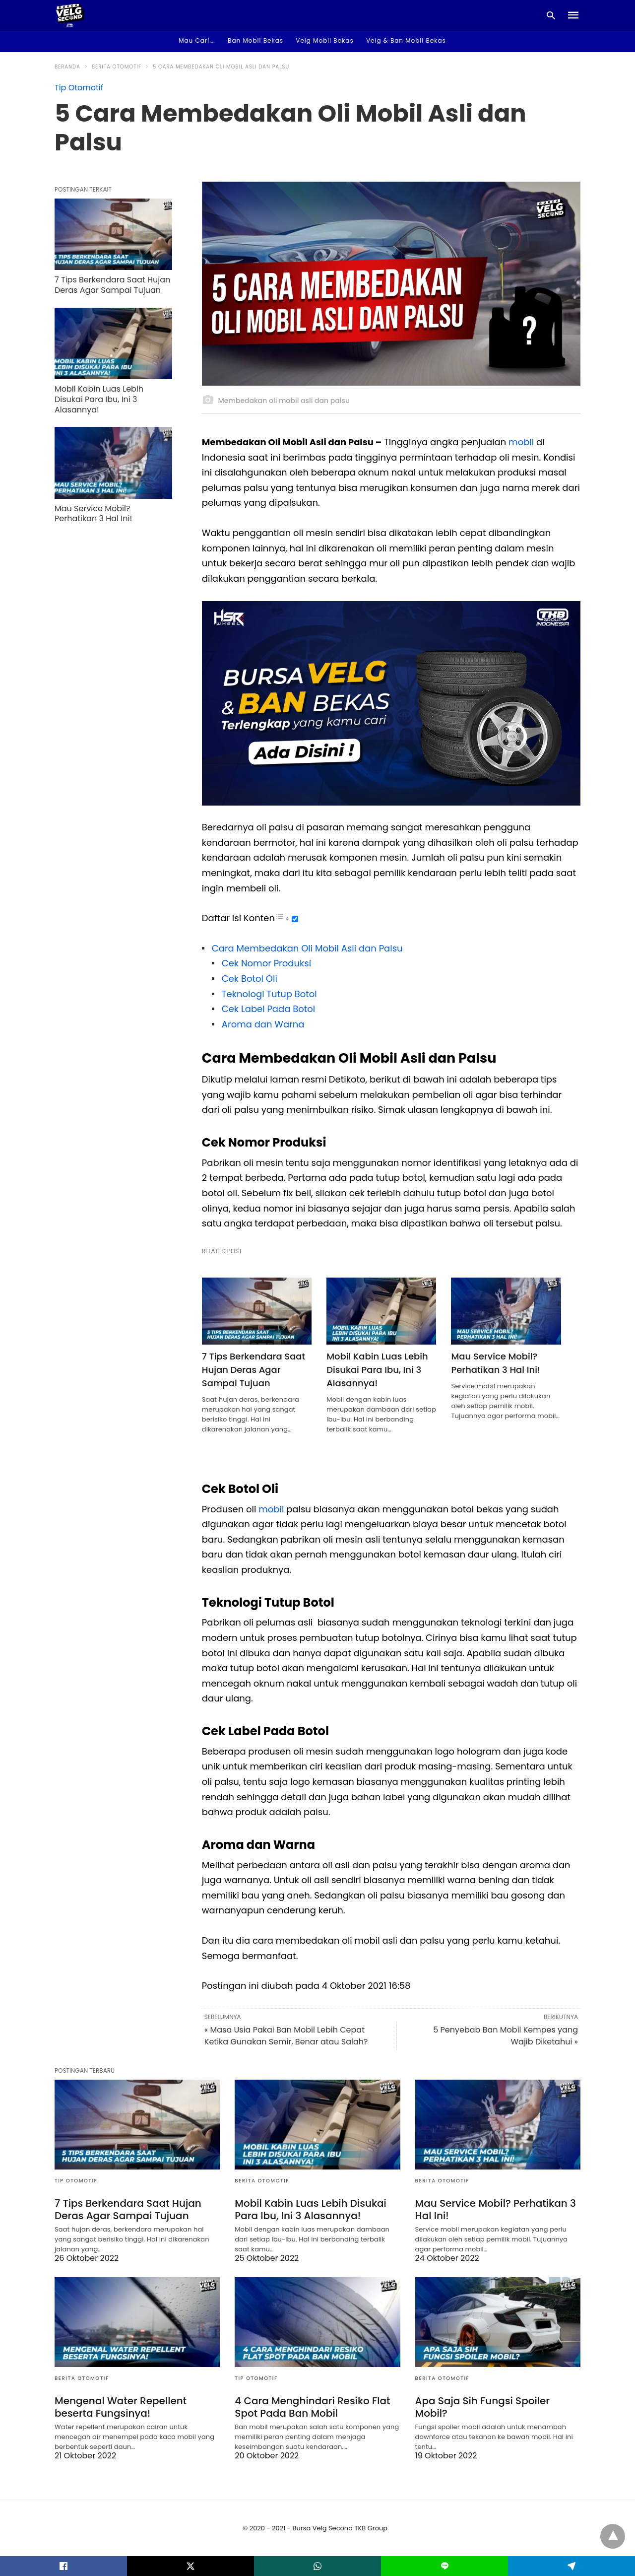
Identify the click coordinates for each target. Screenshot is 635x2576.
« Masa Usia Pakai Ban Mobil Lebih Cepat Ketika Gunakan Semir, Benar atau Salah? (286, 2035)
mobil (520, 442)
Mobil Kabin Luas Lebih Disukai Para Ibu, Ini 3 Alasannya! (377, 1369)
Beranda (67, 66)
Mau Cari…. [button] (197, 40)
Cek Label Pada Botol (268, 1009)
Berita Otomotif (116, 66)
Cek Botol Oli (249, 978)
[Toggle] (295, 919)
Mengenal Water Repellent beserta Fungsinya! (121, 2407)
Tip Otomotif (79, 87)
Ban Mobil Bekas (255, 40)
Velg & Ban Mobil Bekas (406, 40)
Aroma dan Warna (263, 1024)
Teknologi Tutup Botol (269, 994)
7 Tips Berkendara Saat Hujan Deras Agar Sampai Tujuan (253, 1369)
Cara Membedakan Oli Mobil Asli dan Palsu (307, 948)
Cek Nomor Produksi (266, 963)
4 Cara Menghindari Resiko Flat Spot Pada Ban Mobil (312, 2407)
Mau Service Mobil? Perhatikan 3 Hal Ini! (495, 1363)
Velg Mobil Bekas (324, 40)
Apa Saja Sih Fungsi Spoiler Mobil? (482, 2407)
